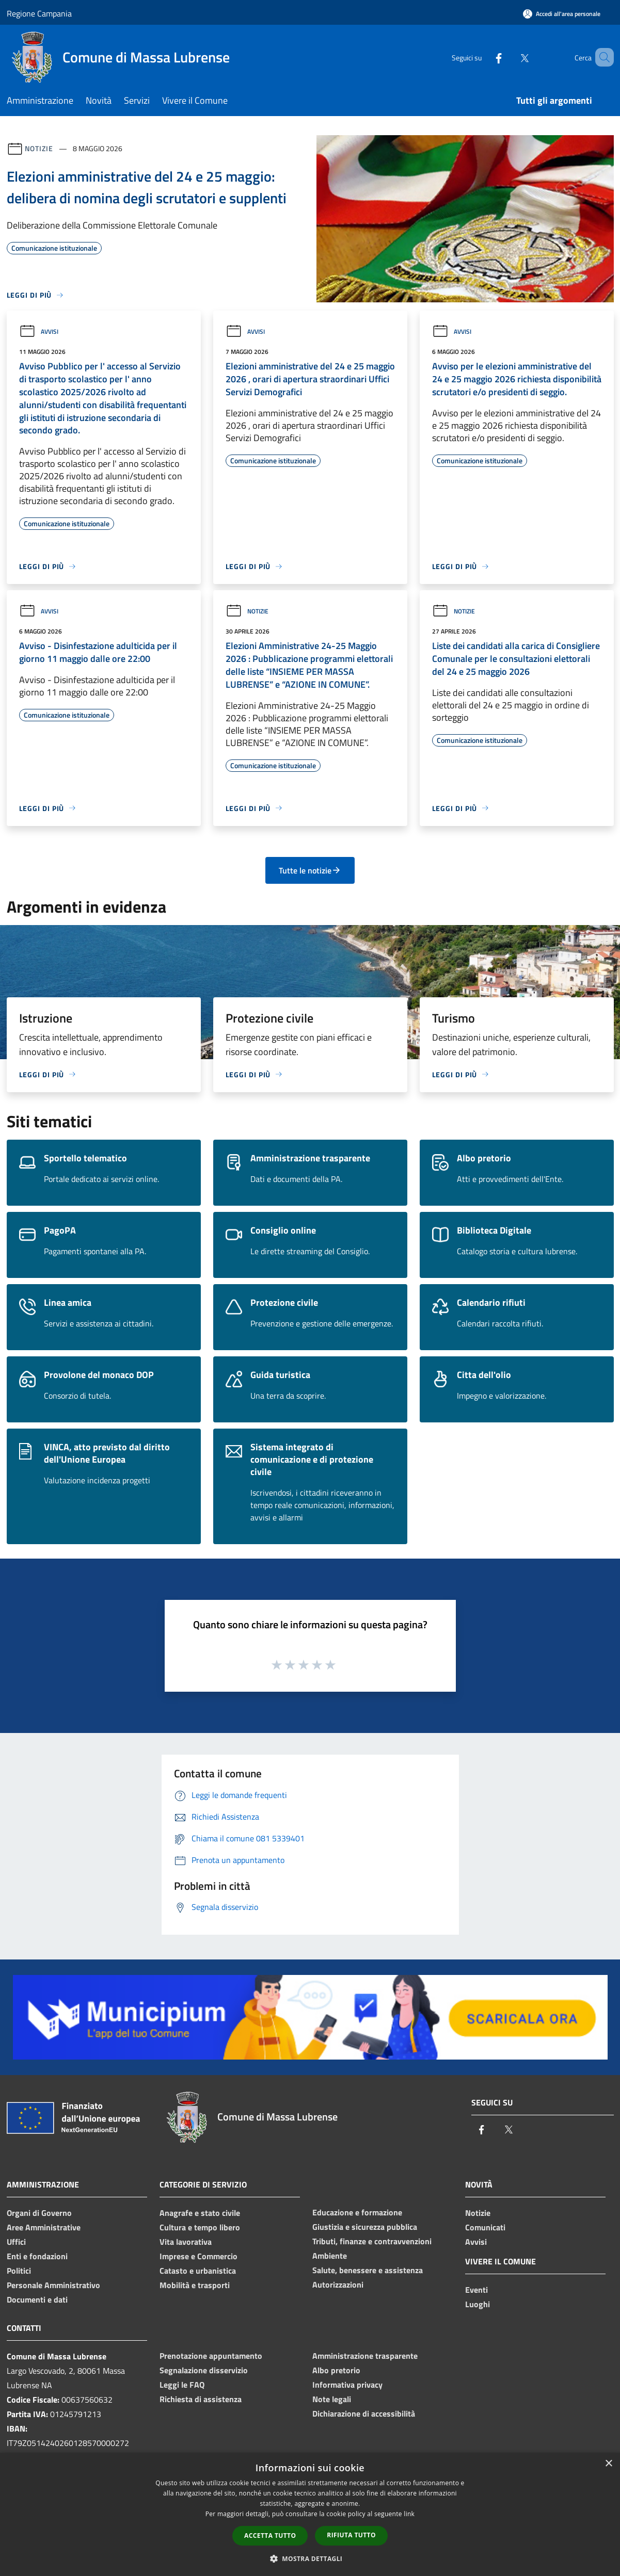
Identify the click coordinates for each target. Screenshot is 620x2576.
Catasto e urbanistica (198, 2270)
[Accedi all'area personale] (562, 14)
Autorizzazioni (337, 2284)
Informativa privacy (347, 2384)
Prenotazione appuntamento (211, 2356)
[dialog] (310, 2514)
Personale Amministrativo (53, 2285)
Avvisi (38, 331)
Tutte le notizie (310, 870)
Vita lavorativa (186, 2241)
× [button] (608, 2464)
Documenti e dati (37, 2299)
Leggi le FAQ (182, 2384)
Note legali (331, 2399)
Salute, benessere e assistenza (367, 2270)
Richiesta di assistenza (201, 2399)
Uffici (16, 2241)
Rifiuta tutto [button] (351, 2535)
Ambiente (329, 2255)
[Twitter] (509, 57)
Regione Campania (39, 13)
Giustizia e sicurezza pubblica (364, 2227)
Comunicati (485, 2227)
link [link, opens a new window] (409, 2513)
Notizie (39, 148)
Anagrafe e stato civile (200, 2213)
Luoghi (477, 2304)
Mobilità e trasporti (195, 2285)
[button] (310, 2558)
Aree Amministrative (44, 2227)
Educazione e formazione (357, 2212)
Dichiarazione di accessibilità (363, 2413)
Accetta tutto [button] (270, 2535)
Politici (19, 2270)
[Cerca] (601, 57)
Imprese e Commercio (198, 2256)
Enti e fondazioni (37, 2256)
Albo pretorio (336, 2370)
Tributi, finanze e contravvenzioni (372, 2241)
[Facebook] (483, 57)
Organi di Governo (39, 2213)
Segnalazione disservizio (204, 2370)
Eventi (476, 2289)
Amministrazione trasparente (365, 2356)
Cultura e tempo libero (200, 2227)
